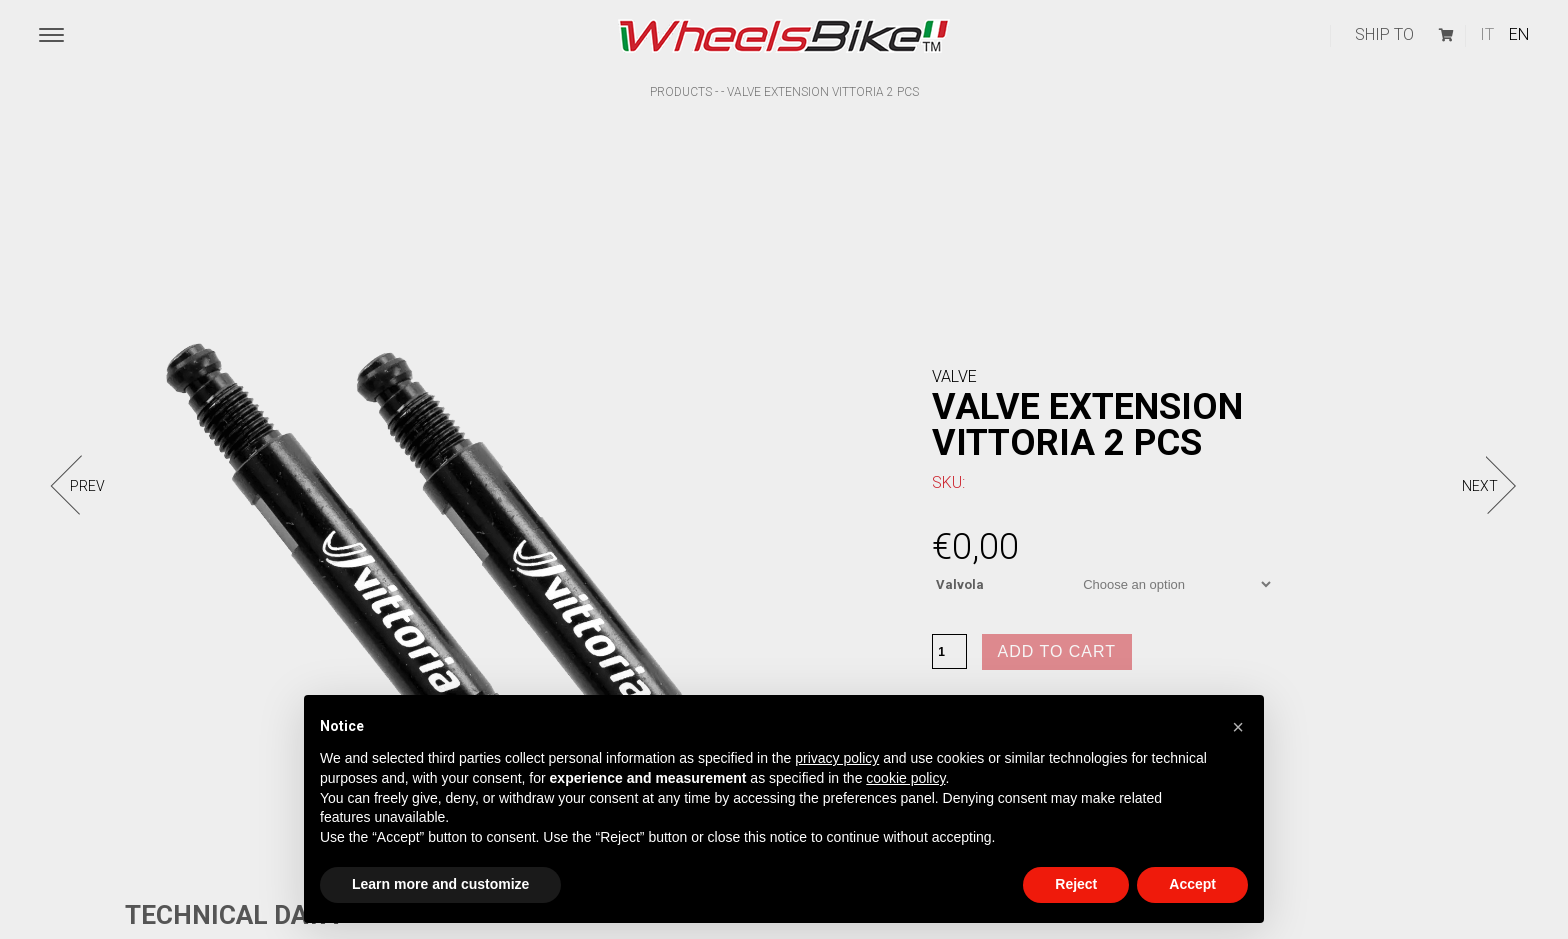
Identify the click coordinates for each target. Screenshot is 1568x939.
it (1487, 34)
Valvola (960, 584)
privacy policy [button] (837, 758)
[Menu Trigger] (51, 36)
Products (681, 92)
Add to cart (1057, 651)
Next (1480, 486)
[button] (1238, 727)
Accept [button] (1192, 884)
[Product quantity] (949, 651)
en (1519, 34)
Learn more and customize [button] (440, 884)
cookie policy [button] (905, 778)
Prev (87, 486)
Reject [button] (1076, 884)
